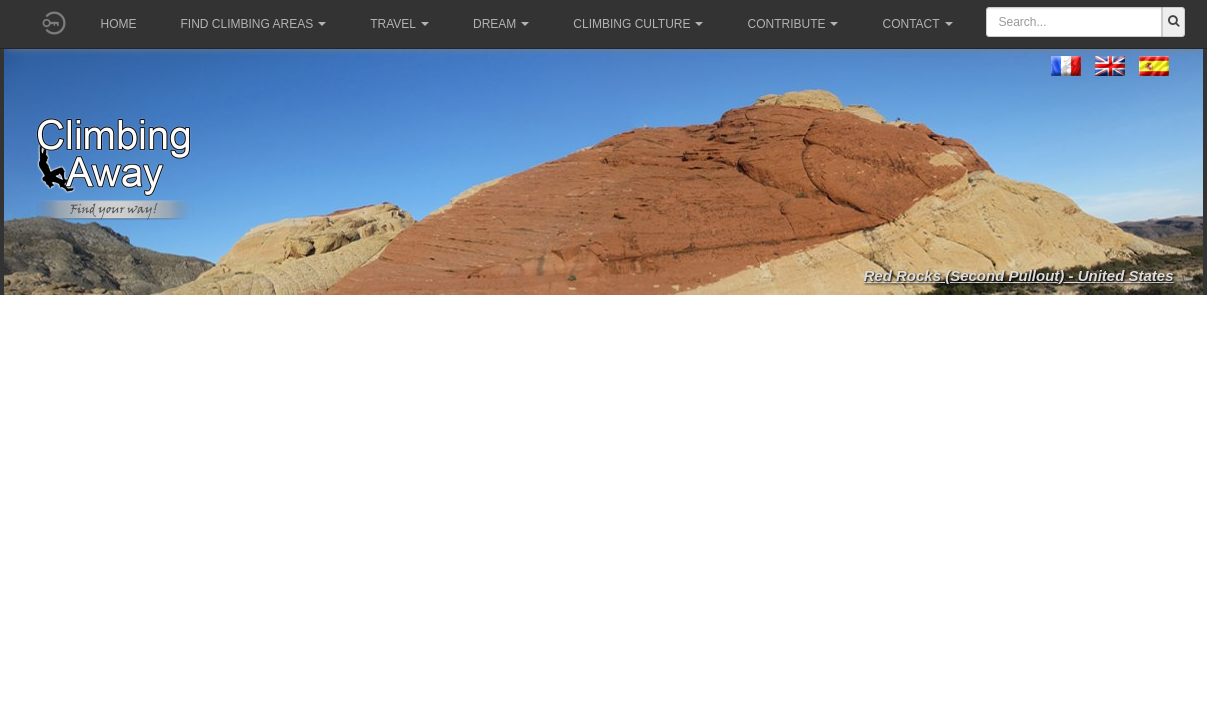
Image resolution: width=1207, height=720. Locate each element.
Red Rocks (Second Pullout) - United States (1018, 275)
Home (119, 24)
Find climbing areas (254, 24)
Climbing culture (638, 24)
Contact (917, 24)
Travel (399, 24)
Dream (501, 24)
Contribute (792, 24)
